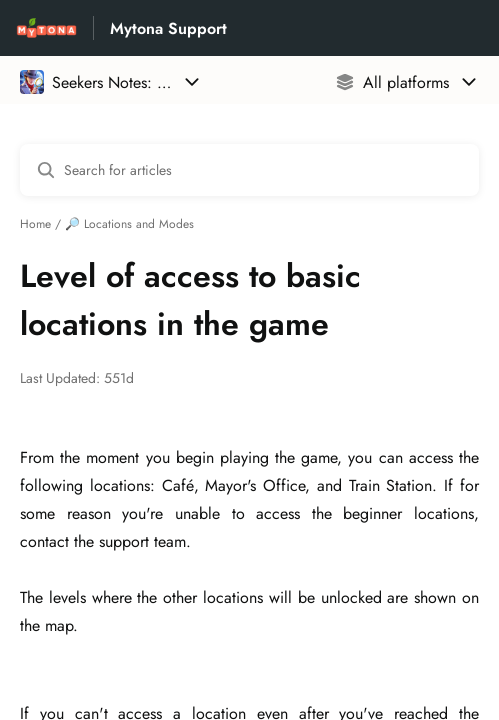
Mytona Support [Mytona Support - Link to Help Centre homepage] (168, 28)
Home (35, 224)
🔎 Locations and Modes (129, 224)
